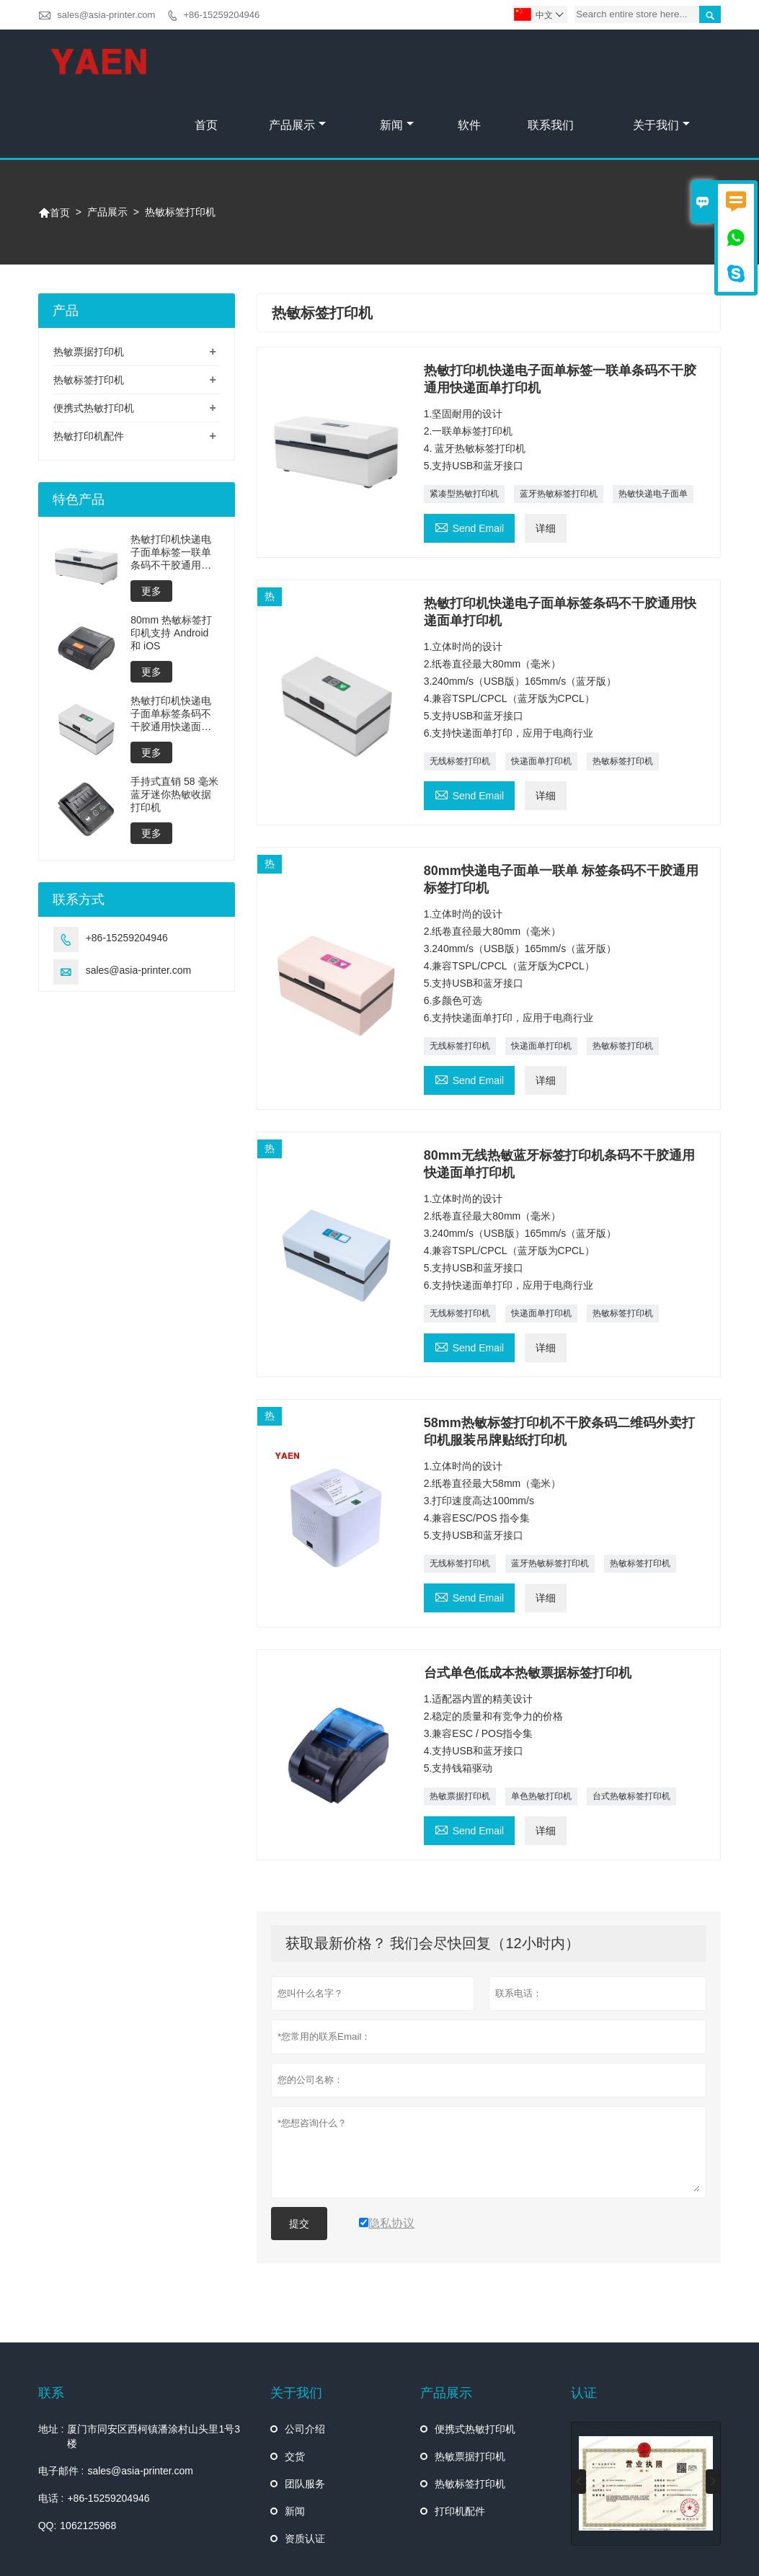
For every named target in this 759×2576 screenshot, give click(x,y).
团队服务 (305, 2420)
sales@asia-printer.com (106, 14)
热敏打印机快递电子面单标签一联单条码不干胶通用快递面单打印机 (170, 489)
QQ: (47, 2462)
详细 (546, 465)
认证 (584, 2329)
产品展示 (297, 61)
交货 (295, 2393)
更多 (151, 527)
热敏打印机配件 (88, 372)
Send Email (470, 463)
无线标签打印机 (460, 698)
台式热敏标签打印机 (631, 1733)
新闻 (397, 61)
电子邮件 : (61, 2407)
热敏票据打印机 (460, 1733)
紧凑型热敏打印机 (464, 430)
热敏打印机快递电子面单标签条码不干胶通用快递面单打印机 (170, 650)
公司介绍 (305, 2365)
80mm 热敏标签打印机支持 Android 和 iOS (171, 569)
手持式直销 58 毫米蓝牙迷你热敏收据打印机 (174, 731)
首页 (206, 61)
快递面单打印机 (541, 698)
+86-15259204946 (221, 14)
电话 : (51, 2434)
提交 (299, 2160)
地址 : (51, 2365)
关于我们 (661, 61)
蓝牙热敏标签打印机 (559, 430)
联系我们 (551, 61)
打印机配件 (460, 2447)
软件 (469, 61)
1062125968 (88, 2462)
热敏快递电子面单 (653, 430)
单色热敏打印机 (541, 1733)
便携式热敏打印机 (93, 344)
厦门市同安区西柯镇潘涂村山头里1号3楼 (153, 2373)
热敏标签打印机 (622, 698)
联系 (51, 2329)
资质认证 (305, 2475)
